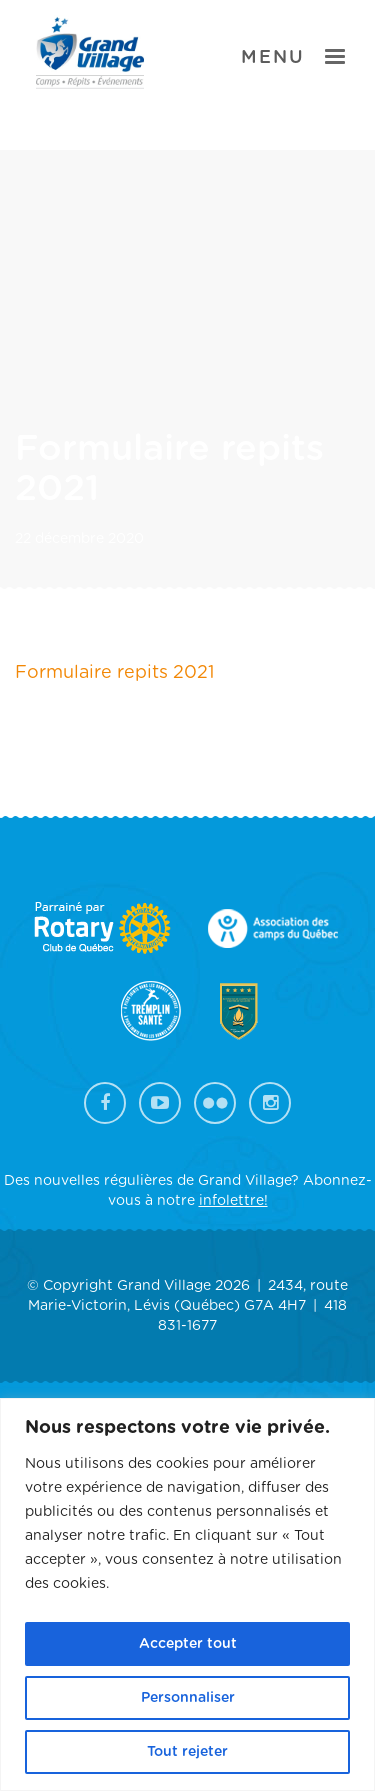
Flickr (215, 1103)
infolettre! (233, 1201)
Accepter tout (188, 1644)
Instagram (270, 1103)
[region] (187, 1594)
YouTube (160, 1103)
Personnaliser (188, 1698)
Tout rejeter (187, 1752)
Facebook (105, 1103)
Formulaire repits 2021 (114, 673)
